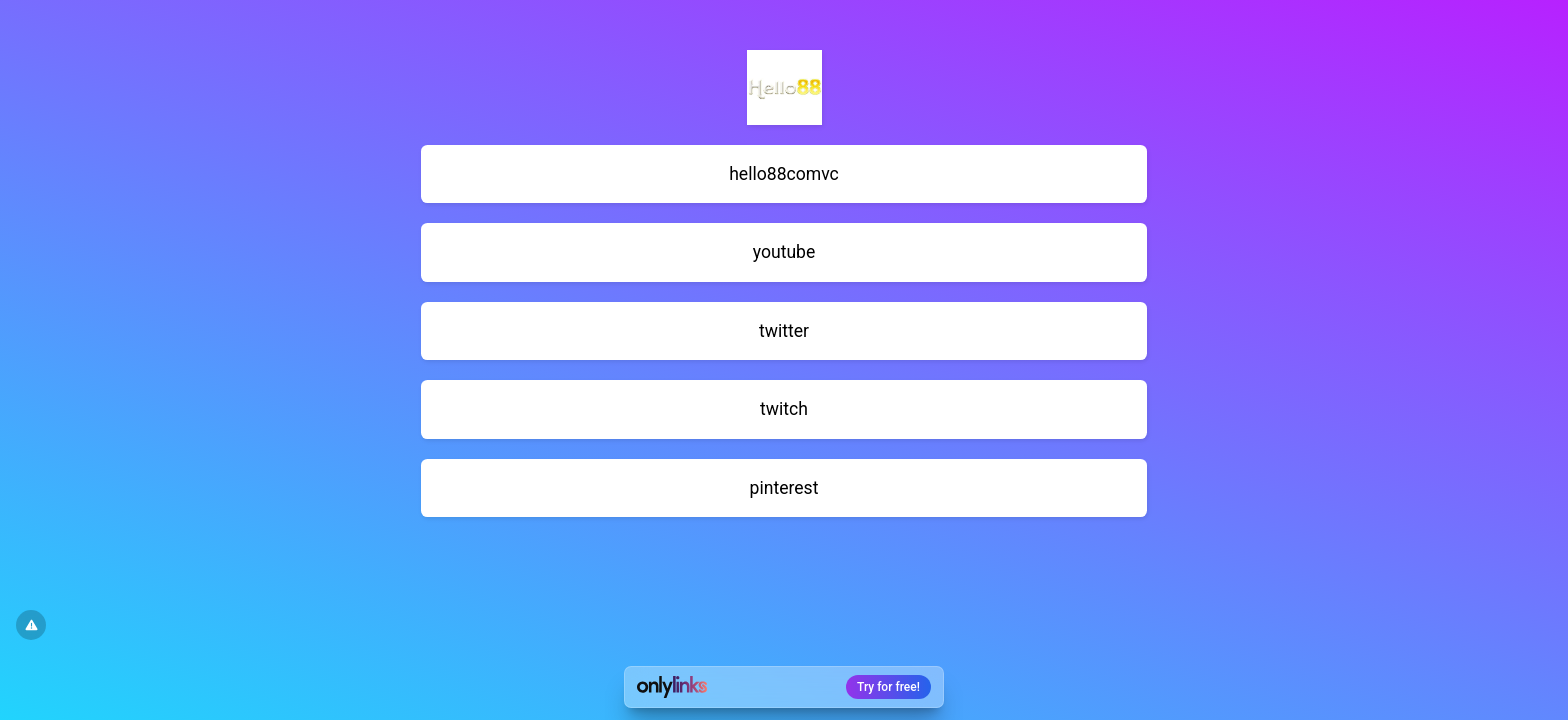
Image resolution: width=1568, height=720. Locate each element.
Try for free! (888, 687)
